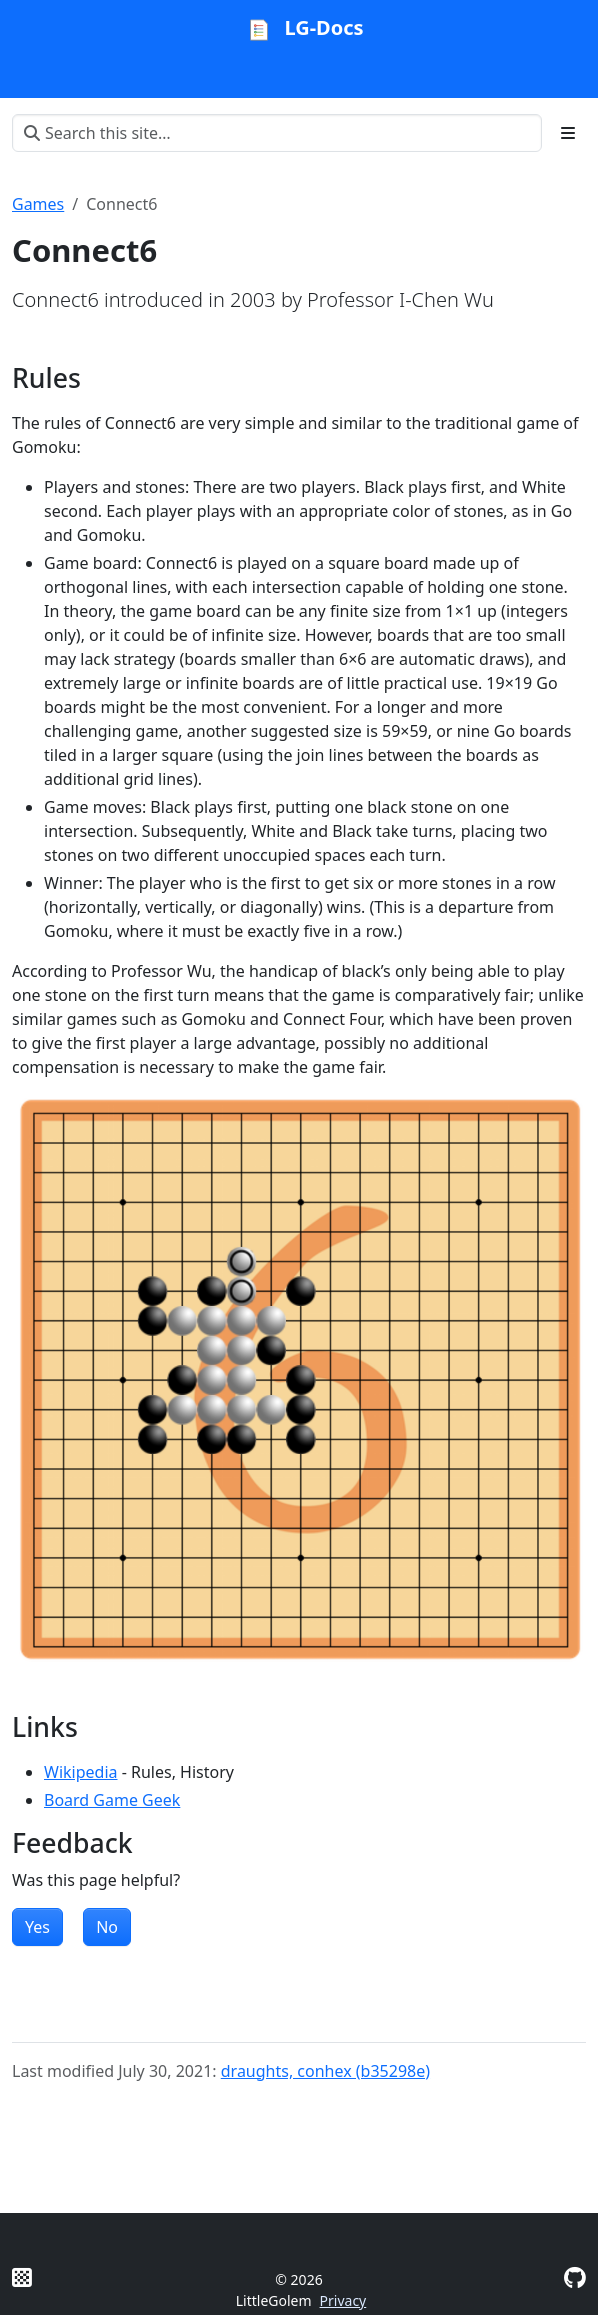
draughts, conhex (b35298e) (325, 2071)
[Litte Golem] (21, 2277)
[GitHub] (575, 2277)
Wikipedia (81, 1772)
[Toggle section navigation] (568, 133)
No (107, 1927)
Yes (37, 1927)
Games (38, 204)
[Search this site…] (277, 133)
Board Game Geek (112, 1800)
